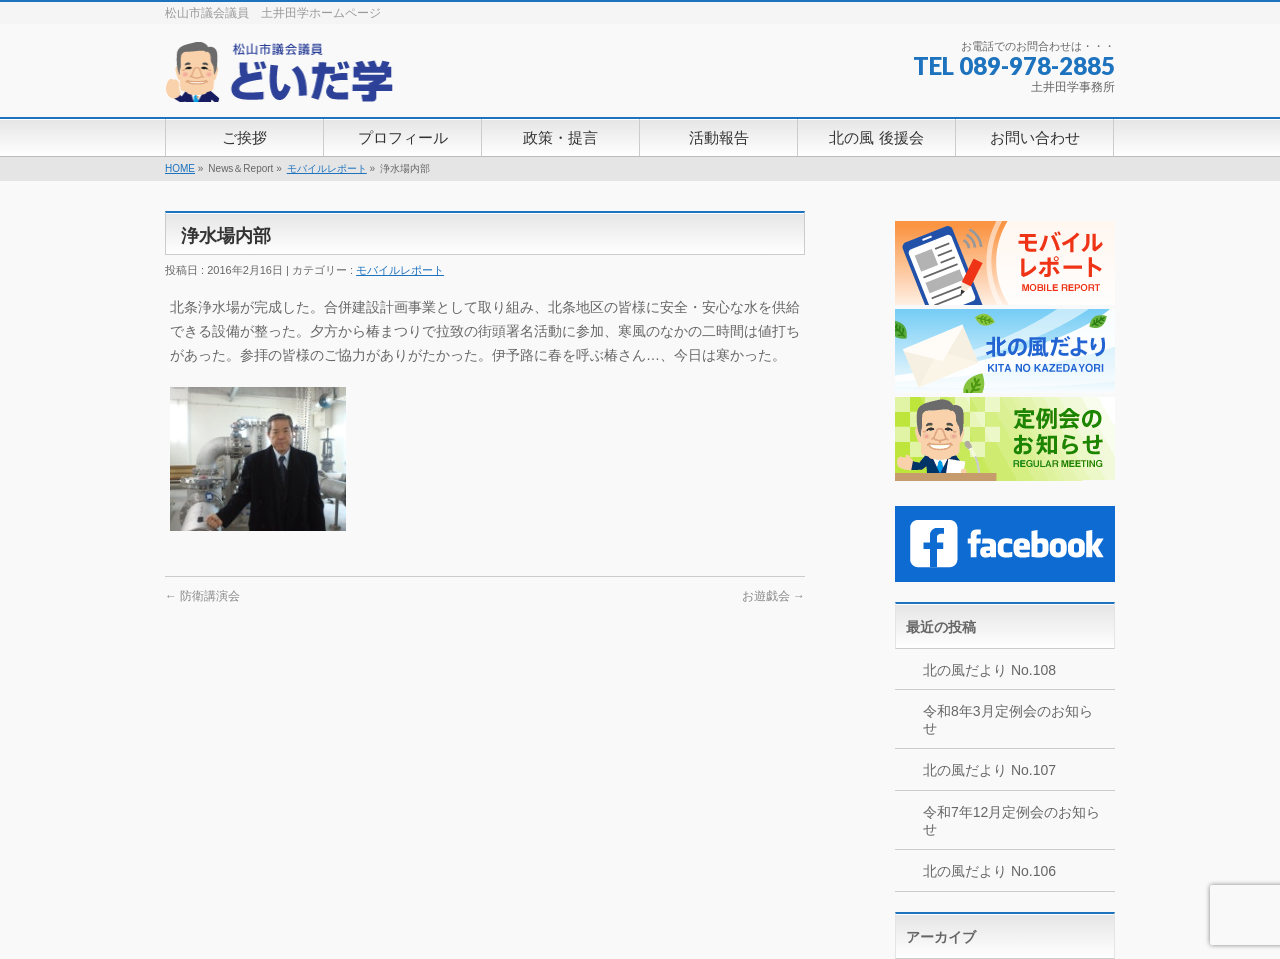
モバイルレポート (327, 168)
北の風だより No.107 (989, 770)
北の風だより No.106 (989, 871)
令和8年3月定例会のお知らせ (1008, 719)
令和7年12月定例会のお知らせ (1011, 820)
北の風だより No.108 (989, 670)
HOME (180, 168)
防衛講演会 (202, 596)
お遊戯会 (773, 596)
